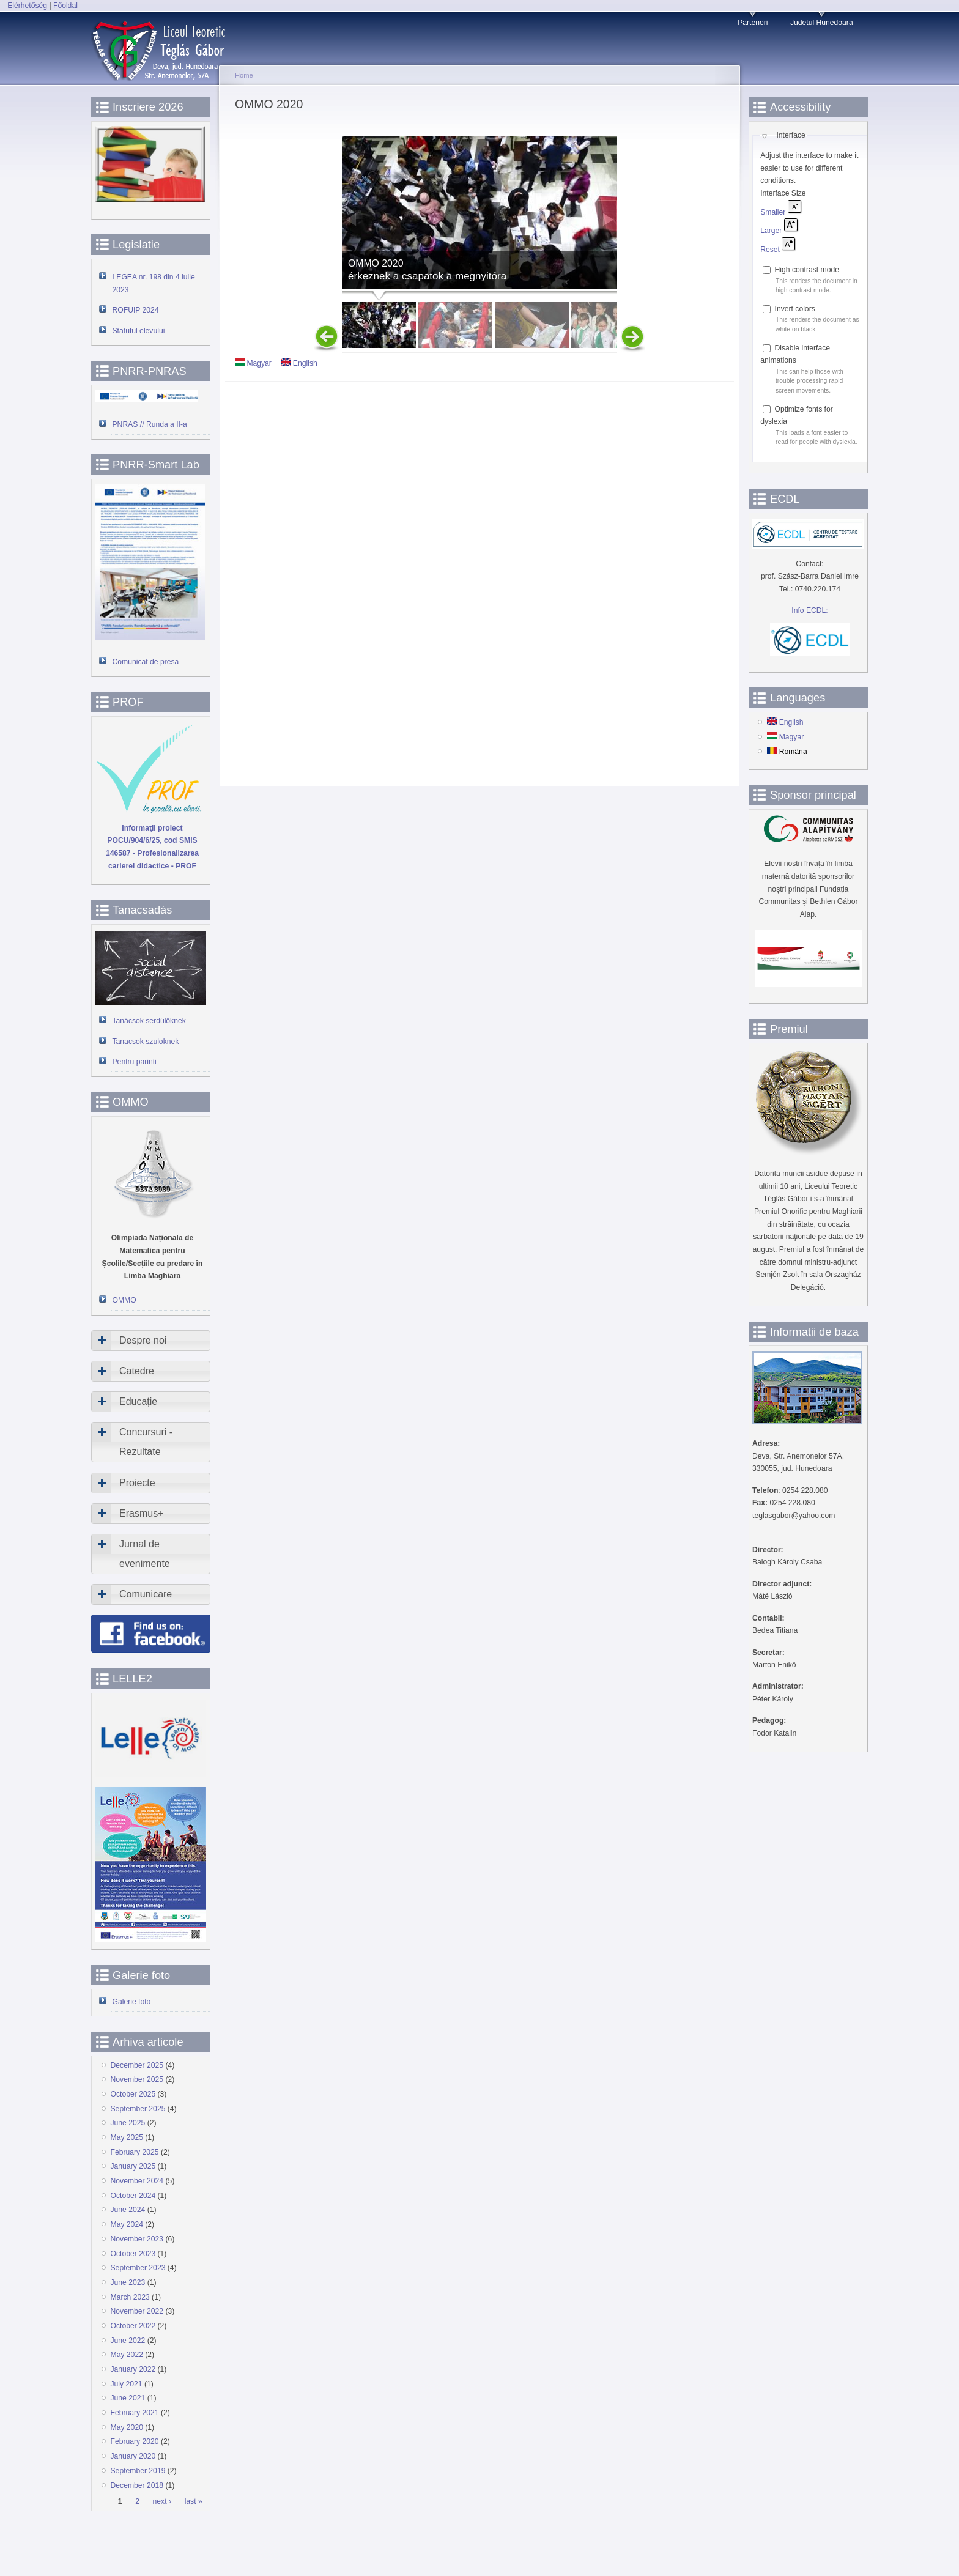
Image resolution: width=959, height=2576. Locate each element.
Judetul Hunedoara (821, 22)
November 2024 (137, 2181)
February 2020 (135, 2441)
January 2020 (133, 2456)
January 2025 (133, 2166)
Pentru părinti (135, 1061)
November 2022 (137, 2311)
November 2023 (137, 2239)
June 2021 (128, 2398)
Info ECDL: (809, 610)
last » (193, 2501)
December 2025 (137, 2065)
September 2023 (138, 2267)
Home (244, 75)
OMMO (124, 1300)
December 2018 (137, 2485)
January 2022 (133, 2369)
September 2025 (138, 2108)
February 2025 (135, 2152)
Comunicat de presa (146, 661)
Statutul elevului (139, 331)
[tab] (150, 1340)
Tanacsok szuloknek (146, 1041)
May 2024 (127, 2224)
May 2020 (127, 2427)
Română (787, 751)
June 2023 (128, 2282)
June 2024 (128, 2209)
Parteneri (753, 22)
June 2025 (128, 2123)
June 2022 (128, 2340)
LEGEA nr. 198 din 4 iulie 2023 (154, 283)
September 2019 (138, 2471)
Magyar (253, 363)
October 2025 (133, 2094)
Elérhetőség (27, 5)
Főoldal (65, 5)
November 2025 (137, 2079)
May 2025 (127, 2137)
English (299, 363)
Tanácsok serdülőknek (149, 1020)
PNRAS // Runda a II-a (150, 424)
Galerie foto (132, 2001)
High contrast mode (807, 269)
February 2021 (135, 2412)
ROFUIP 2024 (136, 310)
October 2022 (133, 2326)
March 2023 (130, 2297)
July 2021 (127, 2384)
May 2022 (127, 2354)
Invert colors (795, 309)
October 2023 (133, 2253)
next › (162, 2501)
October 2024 (133, 2195)
